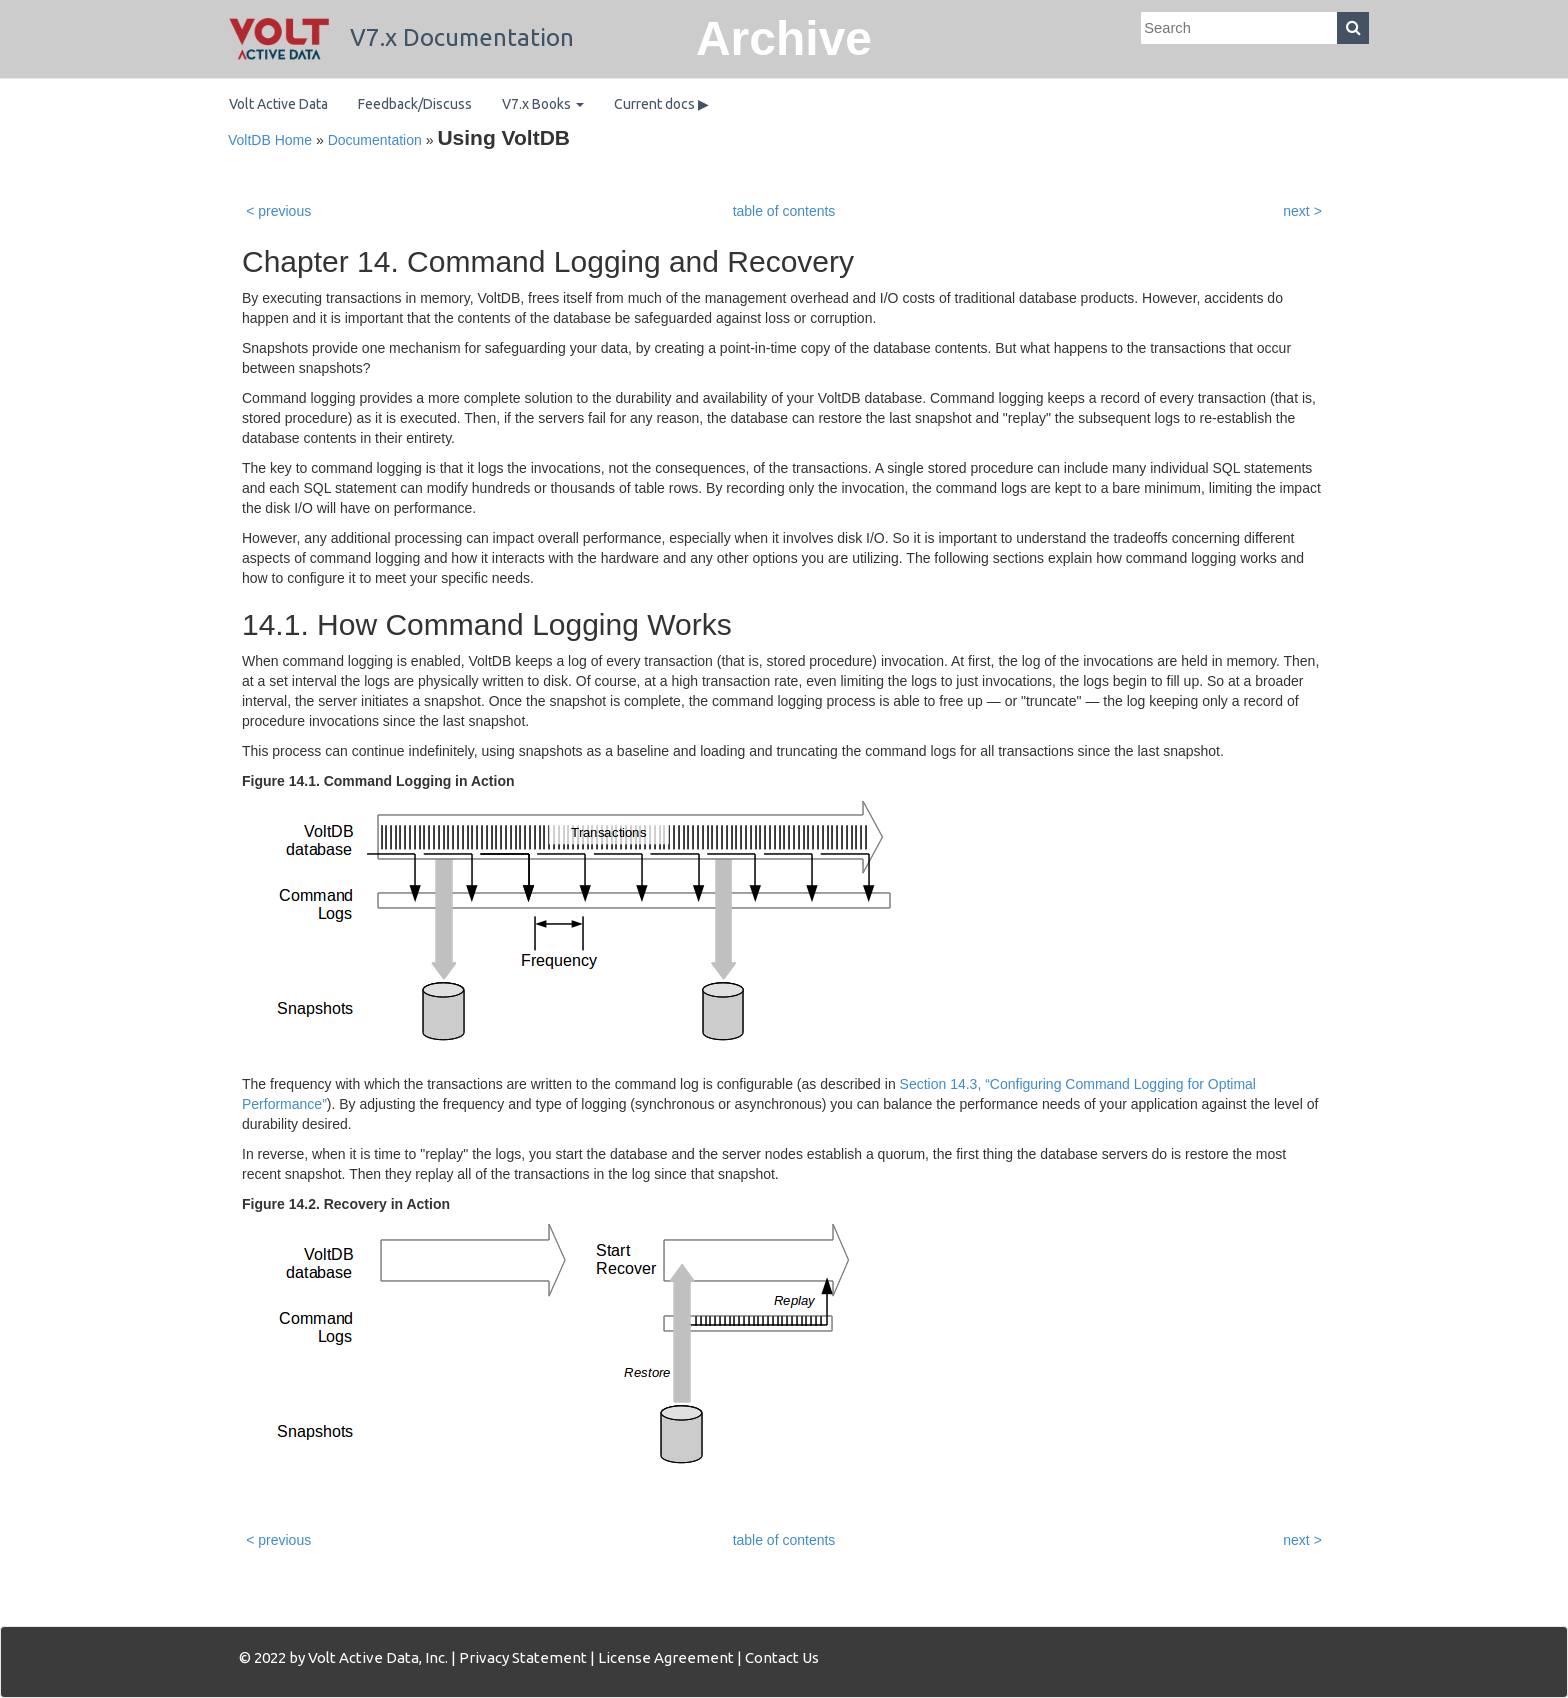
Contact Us (782, 1657)
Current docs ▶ (661, 104)
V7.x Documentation (401, 37)
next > (1302, 211)
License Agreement (666, 1657)
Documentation (375, 140)
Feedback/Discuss (415, 104)
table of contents (784, 211)
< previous (278, 211)
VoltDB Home (270, 140)
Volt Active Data (278, 104)
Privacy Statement (523, 1657)
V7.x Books (543, 104)
